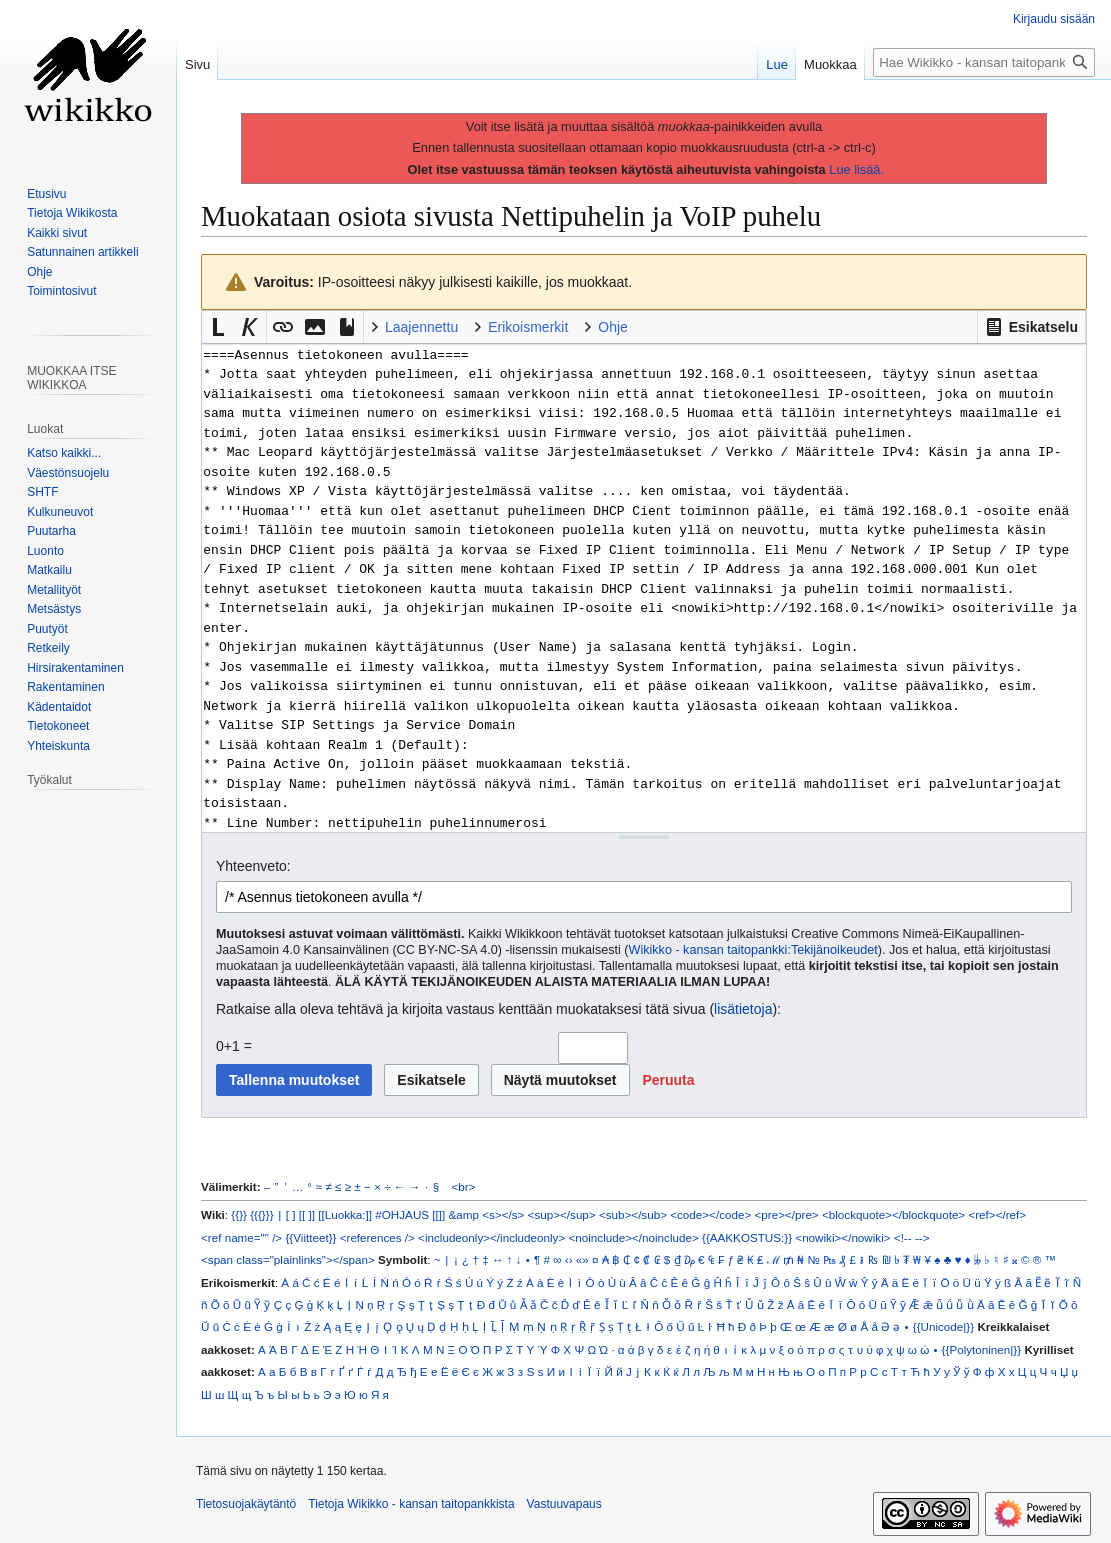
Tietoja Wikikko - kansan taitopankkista (411, 1504)
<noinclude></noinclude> (633, 1237)
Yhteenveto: (253, 866)
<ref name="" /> (241, 1237)
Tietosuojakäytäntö (246, 1504)
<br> (464, 1186)
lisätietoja (743, 1009)
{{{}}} (261, 1214)
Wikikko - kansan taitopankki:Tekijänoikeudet (753, 950)
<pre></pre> (787, 1214)
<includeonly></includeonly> (491, 1237)
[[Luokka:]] (345, 1214)
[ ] (291, 1214)
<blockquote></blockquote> (893, 1214)
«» (582, 1259)
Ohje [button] (613, 327)
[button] (1031, 327)
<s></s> (503, 1214)
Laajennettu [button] (421, 327)
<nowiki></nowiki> (842, 1237)
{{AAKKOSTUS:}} (747, 1237)
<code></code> (710, 1214)
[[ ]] (307, 1214)
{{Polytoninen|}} (982, 1349)
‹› (569, 1259)
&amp (464, 1214)
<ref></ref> (997, 1214)
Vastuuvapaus (564, 1504)
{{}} (239, 1214)
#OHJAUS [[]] (410, 1214)
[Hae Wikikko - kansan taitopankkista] (984, 62)
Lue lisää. (856, 169)
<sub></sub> (633, 1214)
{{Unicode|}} (943, 1326)
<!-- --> (912, 1237)
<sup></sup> (562, 1214)
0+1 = (234, 1046)
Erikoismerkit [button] (528, 327)
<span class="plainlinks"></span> (288, 1259)
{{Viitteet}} (310, 1237)
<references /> (377, 1237)
